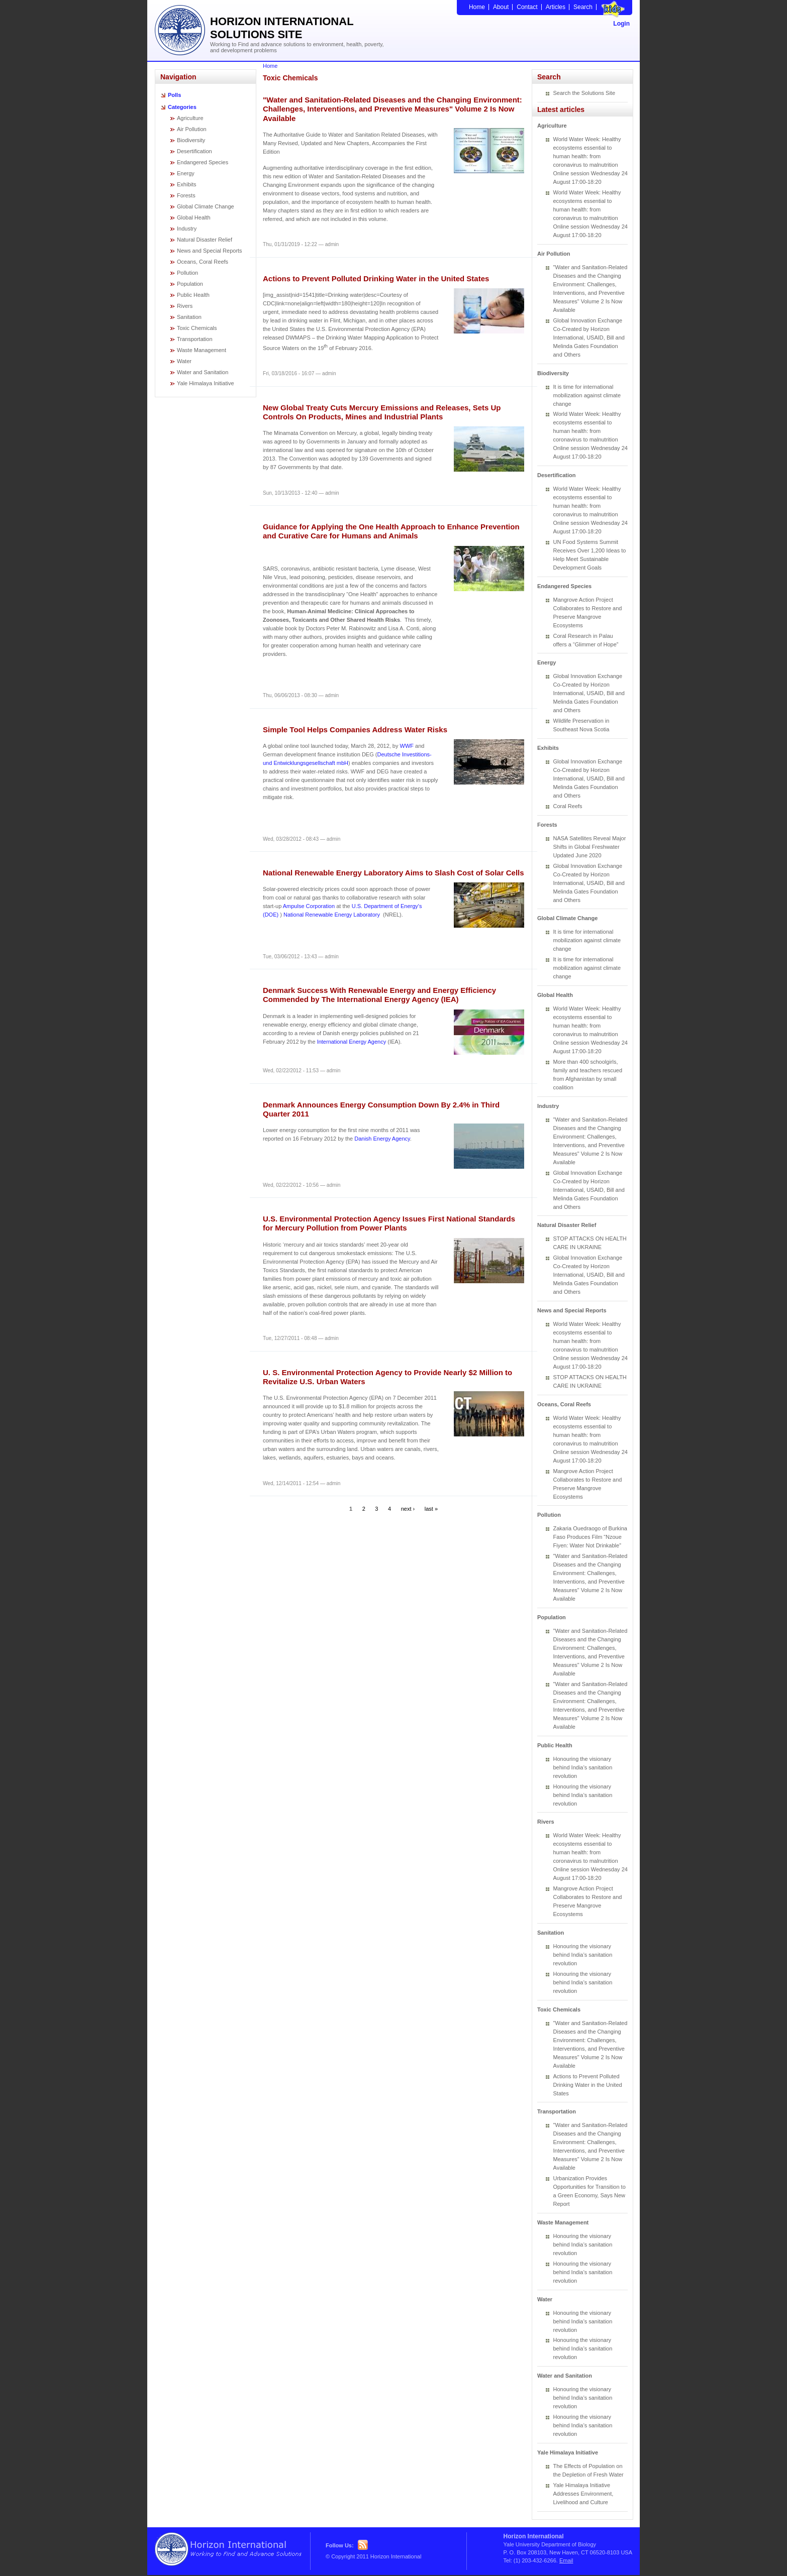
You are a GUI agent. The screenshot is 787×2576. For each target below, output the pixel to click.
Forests (186, 195)
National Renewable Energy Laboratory (331, 915)
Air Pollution (192, 129)
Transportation (195, 339)
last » (431, 1509)
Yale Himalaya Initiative (205, 383)
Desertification (194, 151)
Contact (527, 7)
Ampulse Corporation (309, 906)
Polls (174, 95)
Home (477, 7)
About (501, 7)
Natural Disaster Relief (204, 240)
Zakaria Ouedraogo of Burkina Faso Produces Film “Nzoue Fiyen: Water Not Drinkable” (590, 1536)
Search (583, 7)
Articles (555, 7)
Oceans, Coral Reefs (202, 262)
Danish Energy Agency (382, 1139)
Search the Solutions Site (584, 93)
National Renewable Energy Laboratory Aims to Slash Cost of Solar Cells (393, 872)
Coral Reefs (567, 806)
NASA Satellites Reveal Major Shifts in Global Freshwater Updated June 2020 (589, 846)
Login (621, 23)
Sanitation (189, 317)
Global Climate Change (205, 206)
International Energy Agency (351, 1042)
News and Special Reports (209, 251)
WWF (407, 746)
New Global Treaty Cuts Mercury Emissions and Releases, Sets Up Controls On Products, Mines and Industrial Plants (382, 412)
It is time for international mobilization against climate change (587, 395)
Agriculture (190, 118)
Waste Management (201, 350)
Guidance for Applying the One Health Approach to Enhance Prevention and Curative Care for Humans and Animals (391, 531)
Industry (186, 229)
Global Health (194, 217)
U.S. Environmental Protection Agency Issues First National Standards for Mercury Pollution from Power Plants (389, 1223)
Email (566, 2560)
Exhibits (186, 184)
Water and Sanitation (202, 372)
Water (184, 361)
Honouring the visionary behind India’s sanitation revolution (583, 1767)
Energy (185, 173)
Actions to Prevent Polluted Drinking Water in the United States (376, 278)
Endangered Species (202, 162)
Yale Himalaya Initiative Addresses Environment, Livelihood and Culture (583, 2493)
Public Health (193, 295)
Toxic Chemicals (197, 328)
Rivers (184, 306)
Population (190, 284)
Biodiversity (191, 140)
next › (408, 1509)
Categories (182, 107)
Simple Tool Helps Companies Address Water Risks (355, 729)
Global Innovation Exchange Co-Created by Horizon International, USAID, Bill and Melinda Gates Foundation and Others (589, 337)
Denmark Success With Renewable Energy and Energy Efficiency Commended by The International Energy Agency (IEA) (379, 994)
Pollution (187, 273)
